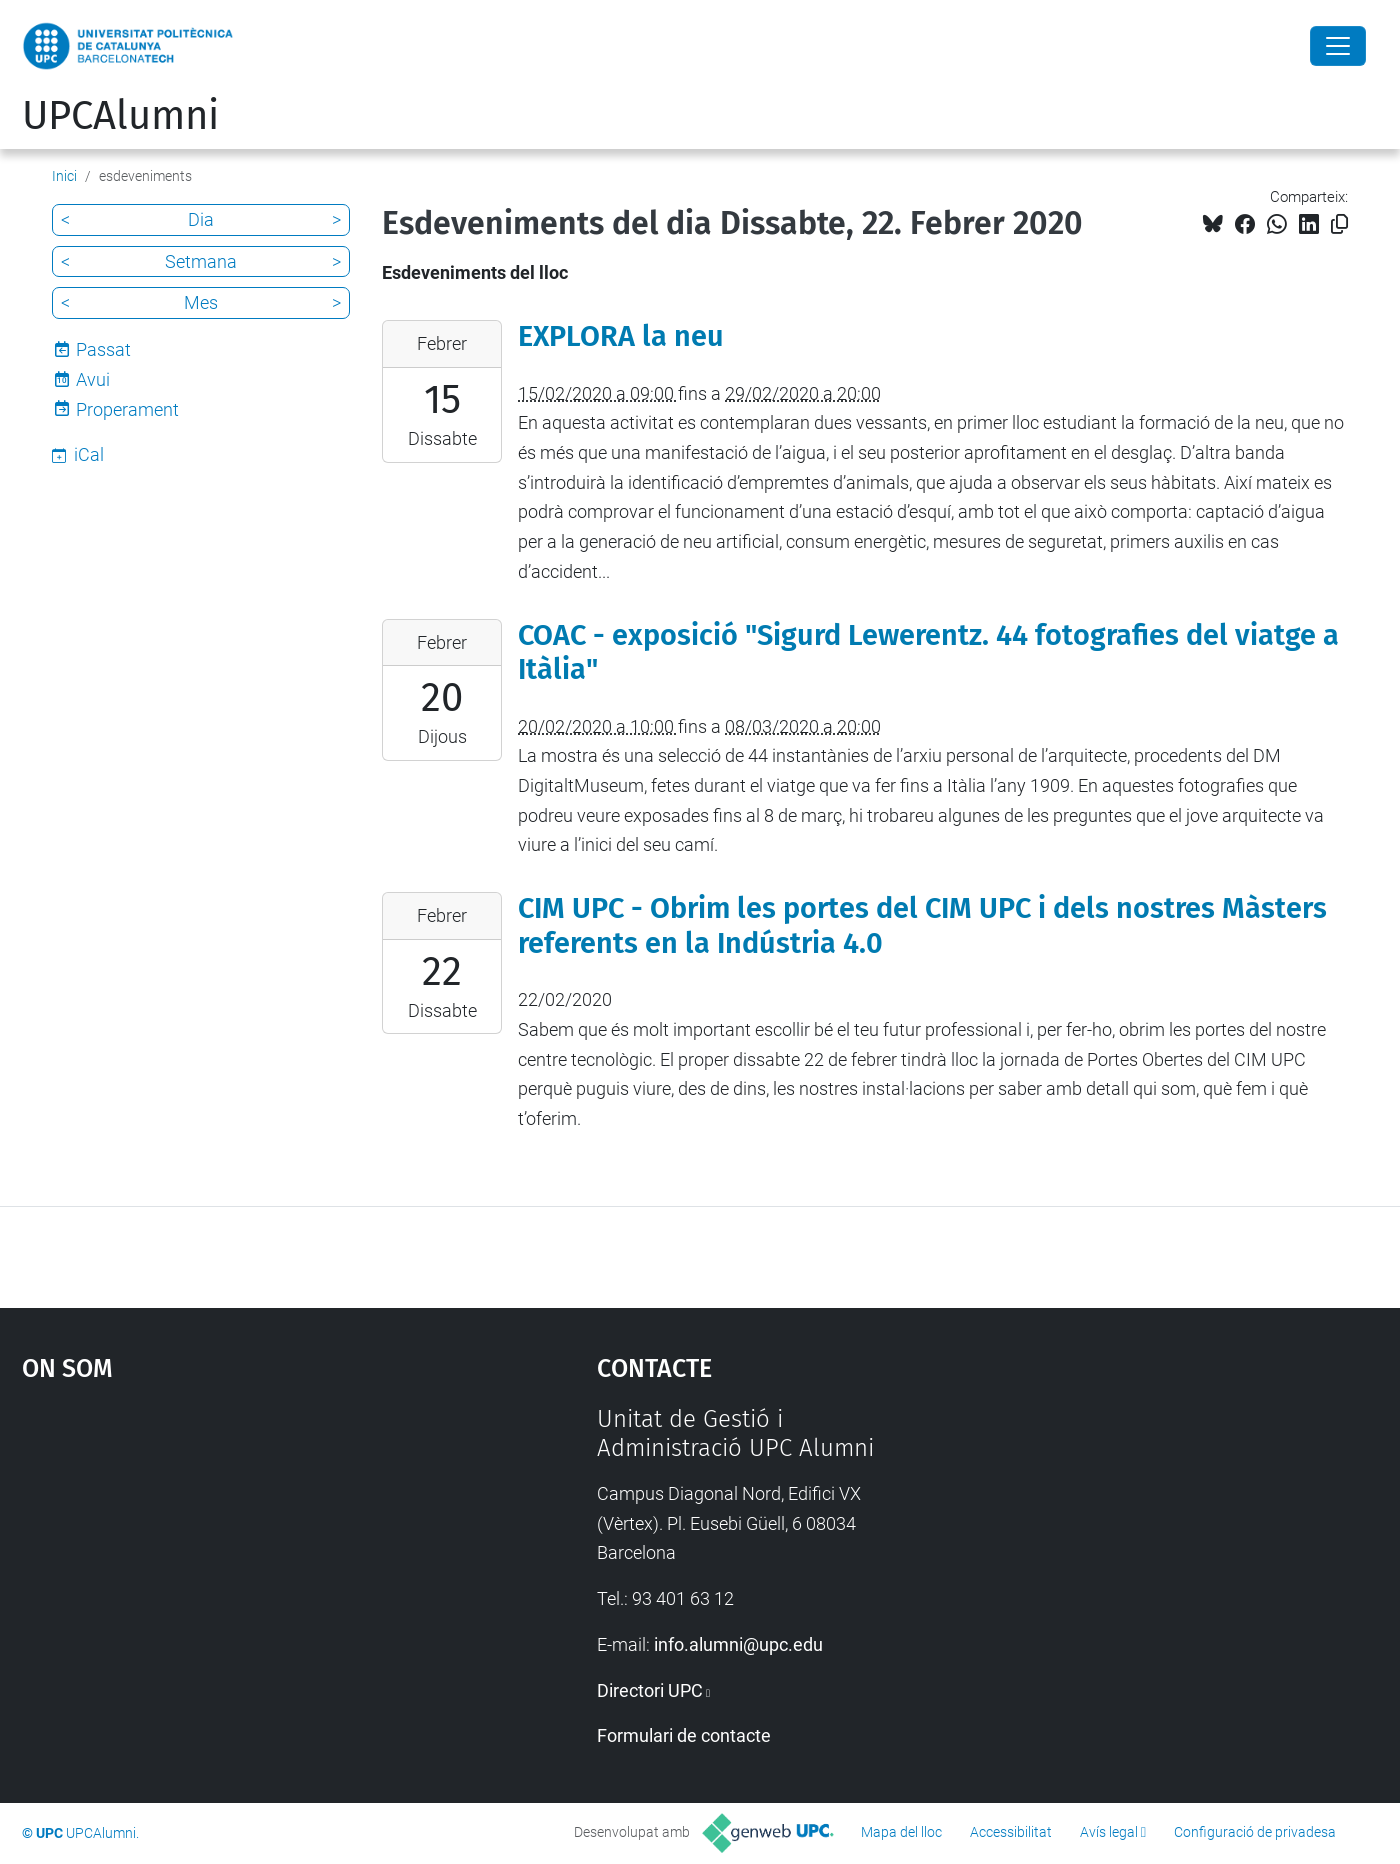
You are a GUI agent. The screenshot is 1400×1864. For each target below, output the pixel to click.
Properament (127, 409)
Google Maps (240, 1555)
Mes (201, 302)
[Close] (1338, 46)
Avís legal (1109, 1832)
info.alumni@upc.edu (738, 1644)
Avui (93, 379)
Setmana (201, 261)
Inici (64, 176)
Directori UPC (650, 1690)
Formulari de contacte (684, 1735)
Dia (201, 219)
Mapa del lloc (901, 1832)
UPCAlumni (120, 116)
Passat (103, 349)
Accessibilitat (1011, 1832)
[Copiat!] (1339, 224)
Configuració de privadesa (1255, 1832)
